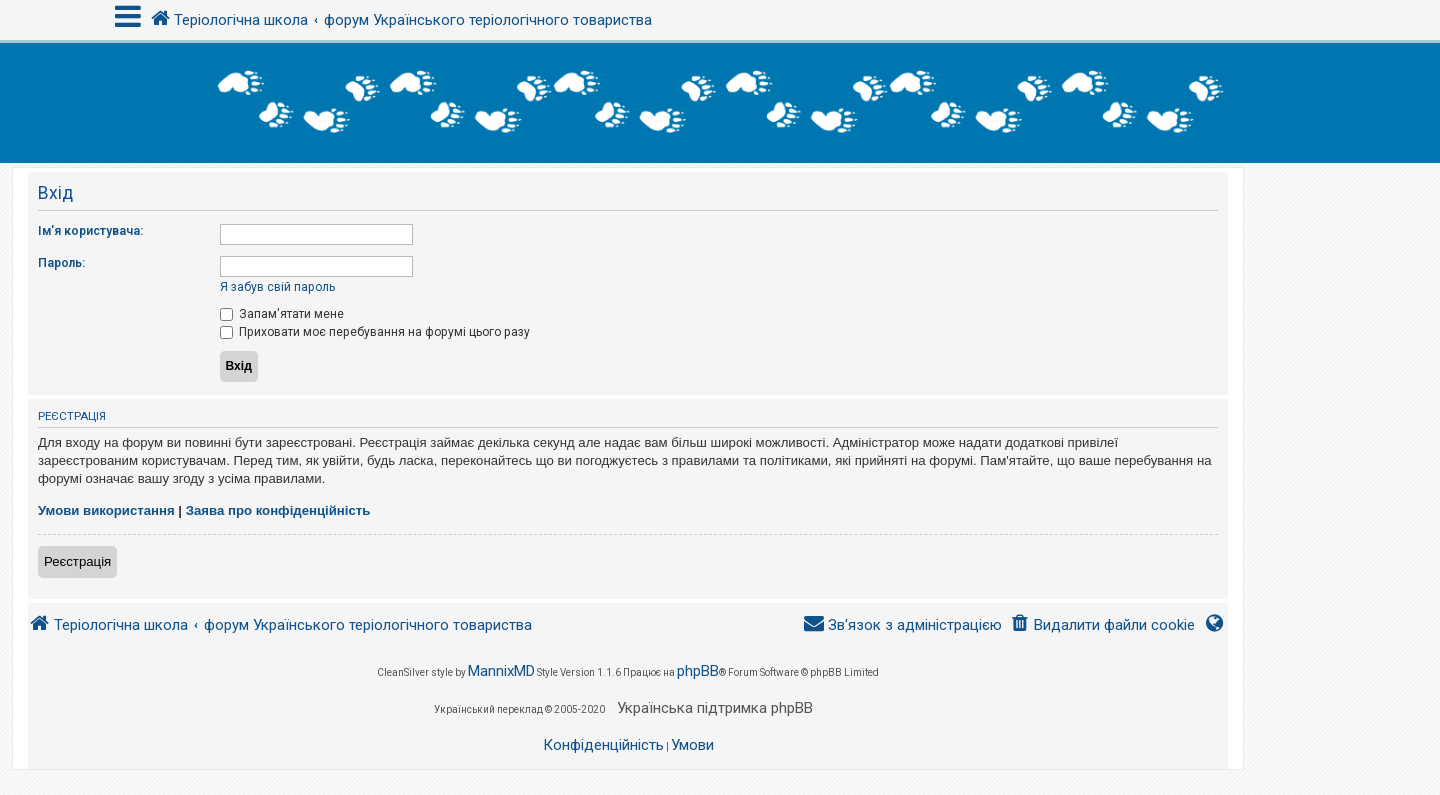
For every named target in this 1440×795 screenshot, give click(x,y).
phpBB (698, 671)
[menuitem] (1102, 625)
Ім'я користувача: (90, 231)
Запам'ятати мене (282, 314)
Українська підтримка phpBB (715, 708)
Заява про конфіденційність (278, 510)
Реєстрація (77, 561)
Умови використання (106, 510)
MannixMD (501, 671)
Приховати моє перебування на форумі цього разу (375, 332)
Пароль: (61, 263)
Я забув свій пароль (277, 287)
